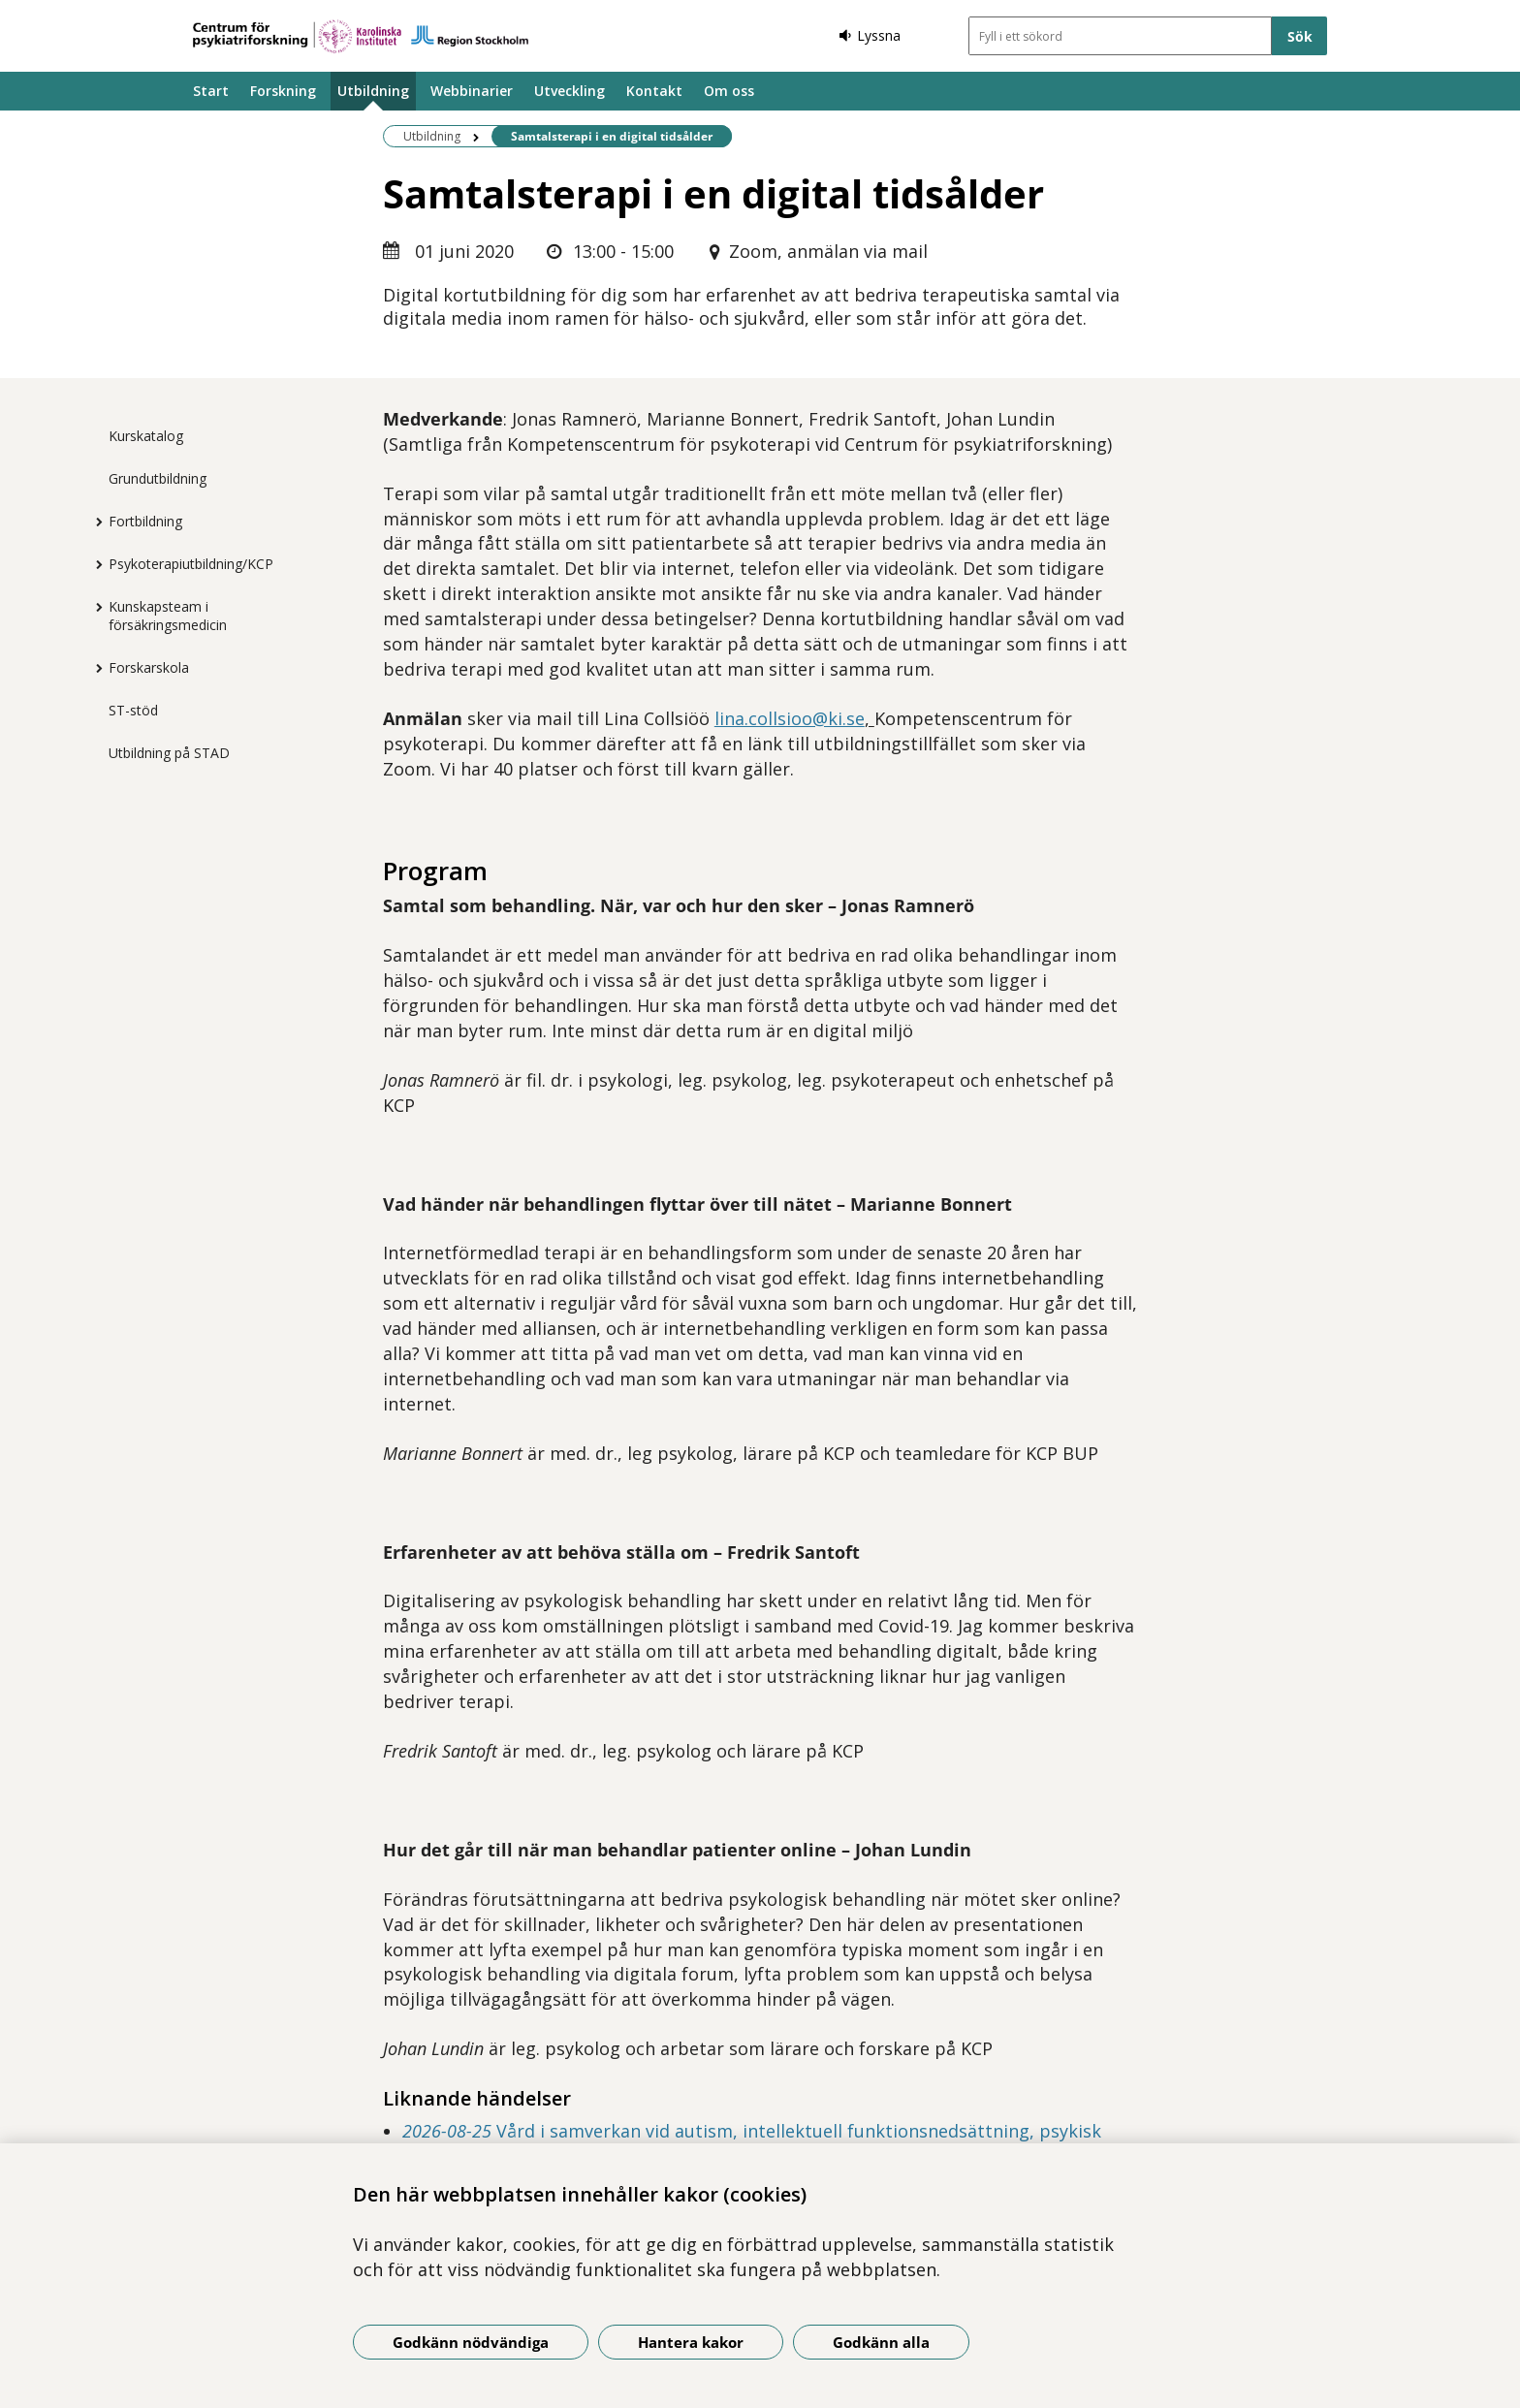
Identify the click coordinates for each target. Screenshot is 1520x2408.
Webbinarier (471, 90)
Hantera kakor (691, 2342)
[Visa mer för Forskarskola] (94, 668)
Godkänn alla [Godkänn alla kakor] (881, 2342)
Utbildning (373, 90)
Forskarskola (149, 667)
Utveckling (569, 90)
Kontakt (654, 90)
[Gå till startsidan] (360, 36)
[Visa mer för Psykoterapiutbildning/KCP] (94, 564)
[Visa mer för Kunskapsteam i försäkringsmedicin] (94, 607)
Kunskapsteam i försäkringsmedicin (168, 615)
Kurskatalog (146, 436)
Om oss (729, 90)
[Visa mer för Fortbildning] (94, 521)
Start (211, 90)
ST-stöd (133, 710)
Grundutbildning (157, 478)
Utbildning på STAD (169, 753)
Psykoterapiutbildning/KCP (191, 563)
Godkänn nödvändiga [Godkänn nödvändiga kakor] (471, 2342)
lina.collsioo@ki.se (789, 718)
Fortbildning (145, 521)
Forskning (283, 90)
